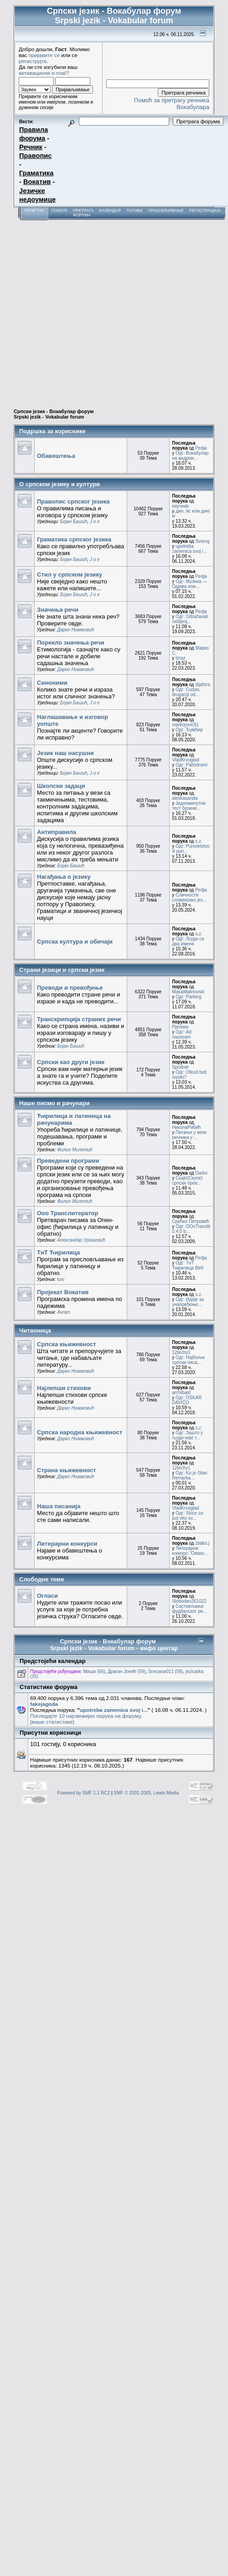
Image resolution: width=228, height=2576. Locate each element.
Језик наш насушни (65, 753)
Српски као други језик (70, 1062)
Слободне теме (41, 1579)
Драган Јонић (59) (126, 1671)
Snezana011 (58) (165, 1671)
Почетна (34, 210)
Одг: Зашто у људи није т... (187, 1435)
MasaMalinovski (188, 991)
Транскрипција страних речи (79, 1019)
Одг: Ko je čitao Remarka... (189, 1475)
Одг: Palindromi (191, 764)
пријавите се (44, 55)
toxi (60, 1279)
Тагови (134, 210)
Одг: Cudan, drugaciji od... (186, 692)
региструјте (33, 61)
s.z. (198, 841)
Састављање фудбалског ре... (189, 1609)
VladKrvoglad (185, 759)
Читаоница (35, 1330)
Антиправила (56, 832)
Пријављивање (165, 210)
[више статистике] (52, 1722)
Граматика (36, 173)
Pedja (201, 448)
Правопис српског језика (73, 501)
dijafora (202, 684)
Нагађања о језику (64, 876)
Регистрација (205, 210)
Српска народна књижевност (79, 1432)
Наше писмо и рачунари (54, 1103)
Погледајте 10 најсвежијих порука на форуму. (86, 1716)
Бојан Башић (74, 521)
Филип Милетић (75, 1149)
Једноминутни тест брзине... (189, 806)
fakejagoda (44, 1704)
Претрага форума (83, 212)
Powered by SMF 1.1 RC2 (83, 1792)
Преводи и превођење (70, 987)
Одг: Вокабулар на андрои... (190, 456)
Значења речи (57, 609)
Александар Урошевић (81, 1240)
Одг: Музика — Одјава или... (189, 584)
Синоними (52, 682)
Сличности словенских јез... (189, 897)
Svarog (202, 541)
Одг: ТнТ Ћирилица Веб (187, 1265)
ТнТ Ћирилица (58, 1252)
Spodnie (180, 1067)
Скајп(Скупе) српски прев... (187, 1180)
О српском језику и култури (59, 484)
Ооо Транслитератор (67, 1213)
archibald (181, 1392)
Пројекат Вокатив (62, 1292)
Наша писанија (58, 1506)
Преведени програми (68, 1160)
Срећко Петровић (190, 1221)
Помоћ (59, 210)
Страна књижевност (66, 1470)
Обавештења (56, 455)
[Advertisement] (85, 310)
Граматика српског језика (74, 539)
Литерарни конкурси (67, 1543)
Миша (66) (94, 1671)
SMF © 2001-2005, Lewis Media (146, 1792)
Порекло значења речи (70, 642)
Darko (201, 1172)
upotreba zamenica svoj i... (189, 549)
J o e (95, 521)
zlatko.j (202, 1543)
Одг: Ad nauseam (182, 1034)
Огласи (47, 1595)
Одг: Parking (189, 996)
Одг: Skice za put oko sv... (187, 1516)
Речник (30, 147)
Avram (63, 1312)
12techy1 (181, 1352)
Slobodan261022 (189, 1601)
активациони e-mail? (44, 73)
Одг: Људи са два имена (188, 941)
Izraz (181, 658)
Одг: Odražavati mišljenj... (190, 619)
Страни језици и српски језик (61, 969)
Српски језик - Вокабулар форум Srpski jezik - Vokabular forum (53, 414)
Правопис (35, 155)
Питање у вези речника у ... (189, 1135)
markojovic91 (185, 724)
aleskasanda (184, 798)
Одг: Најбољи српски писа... (188, 1360)
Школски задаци (61, 785)
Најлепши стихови (64, 1388)
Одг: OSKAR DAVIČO (187, 1400)
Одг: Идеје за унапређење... (188, 1302)
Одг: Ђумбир (189, 729)
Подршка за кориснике (52, 431)
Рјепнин (180, 1026)
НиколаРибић (186, 1127)
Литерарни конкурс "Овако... (190, 1551)
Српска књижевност (66, 1344)
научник (180, 506)
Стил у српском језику (69, 574)
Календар (110, 210)
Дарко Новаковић (75, 629)
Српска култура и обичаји (75, 941)
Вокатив (37, 181)
